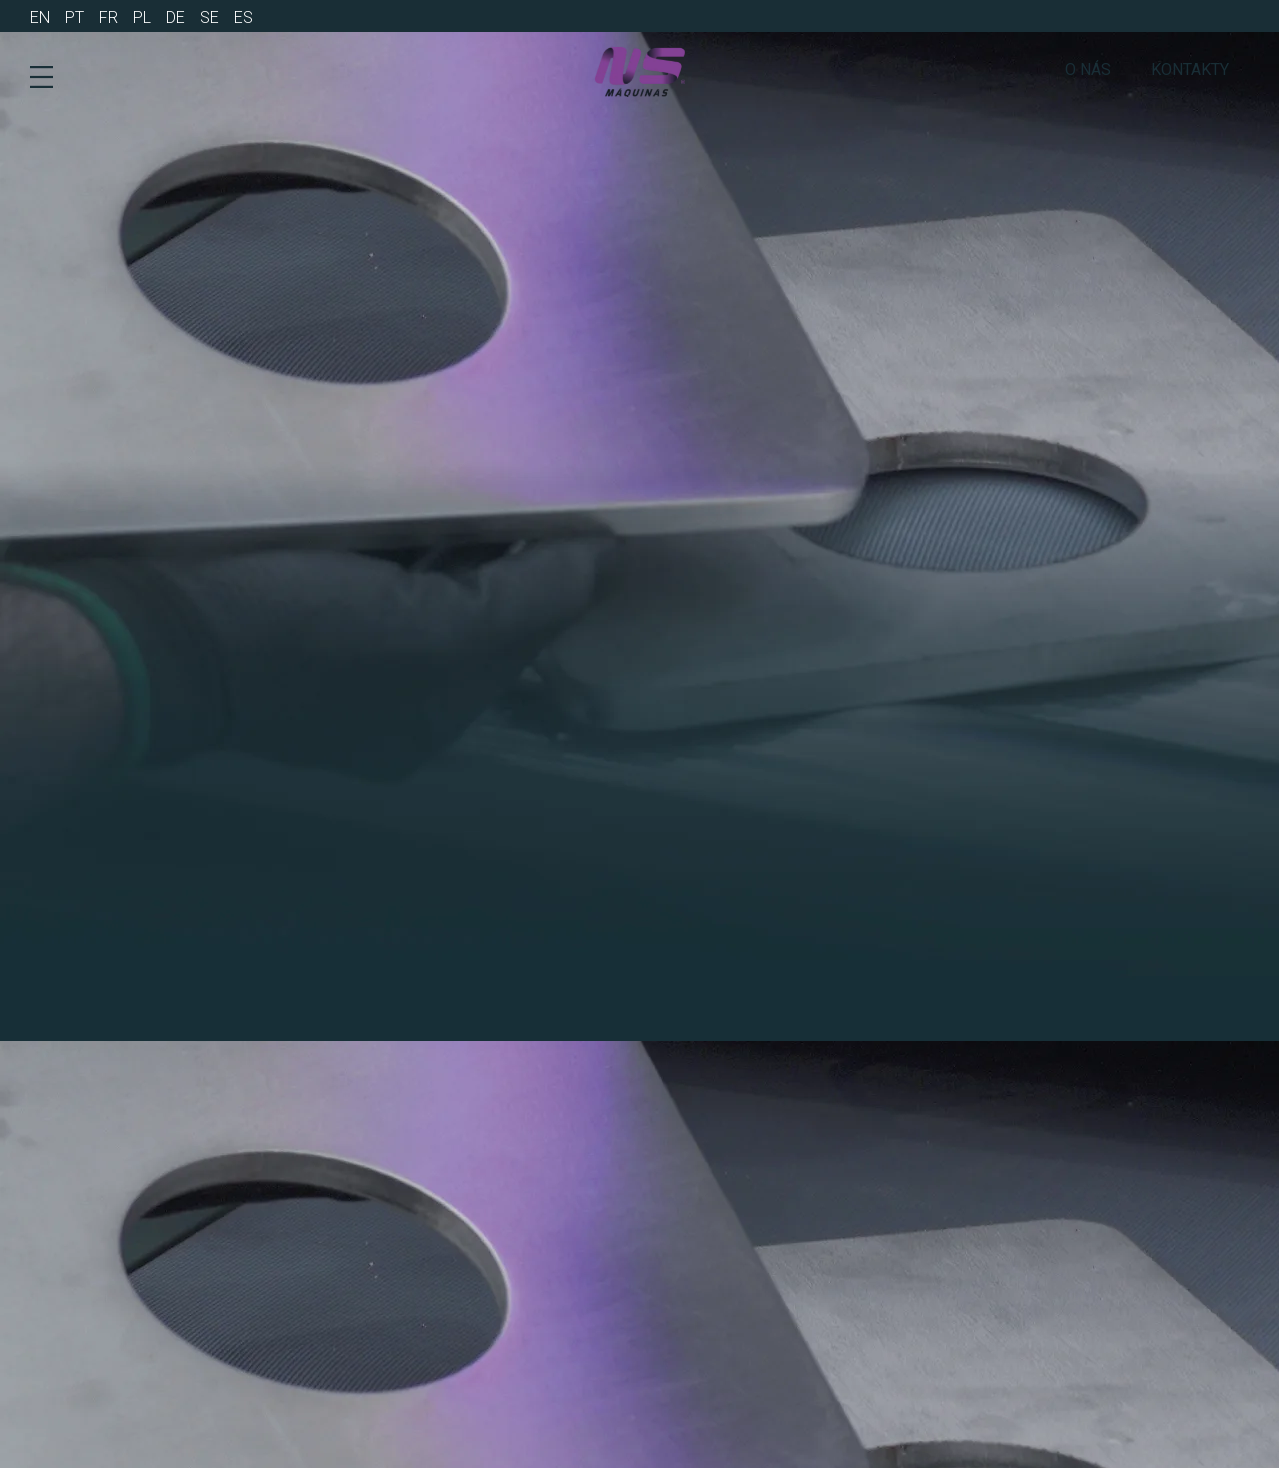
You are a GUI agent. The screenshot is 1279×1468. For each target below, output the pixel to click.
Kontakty (1190, 69)
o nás (1088, 69)
